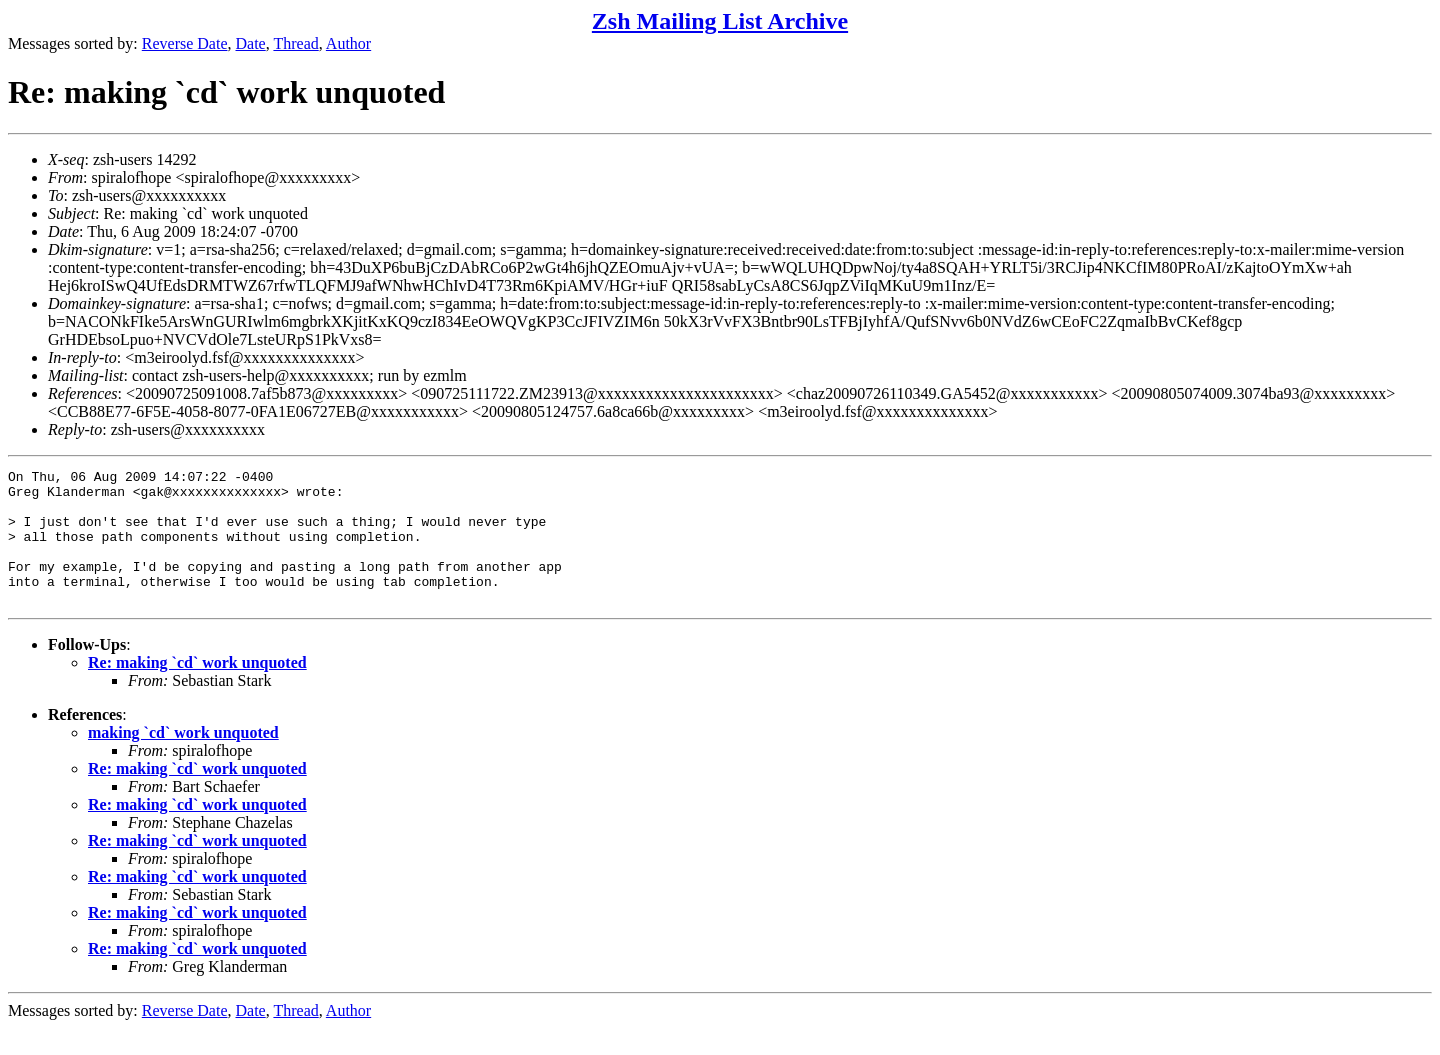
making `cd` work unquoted (183, 759)
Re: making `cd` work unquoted (197, 689)
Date (251, 43)
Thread (295, 43)
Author (348, 43)
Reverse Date (185, 43)
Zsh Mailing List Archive (720, 21)
